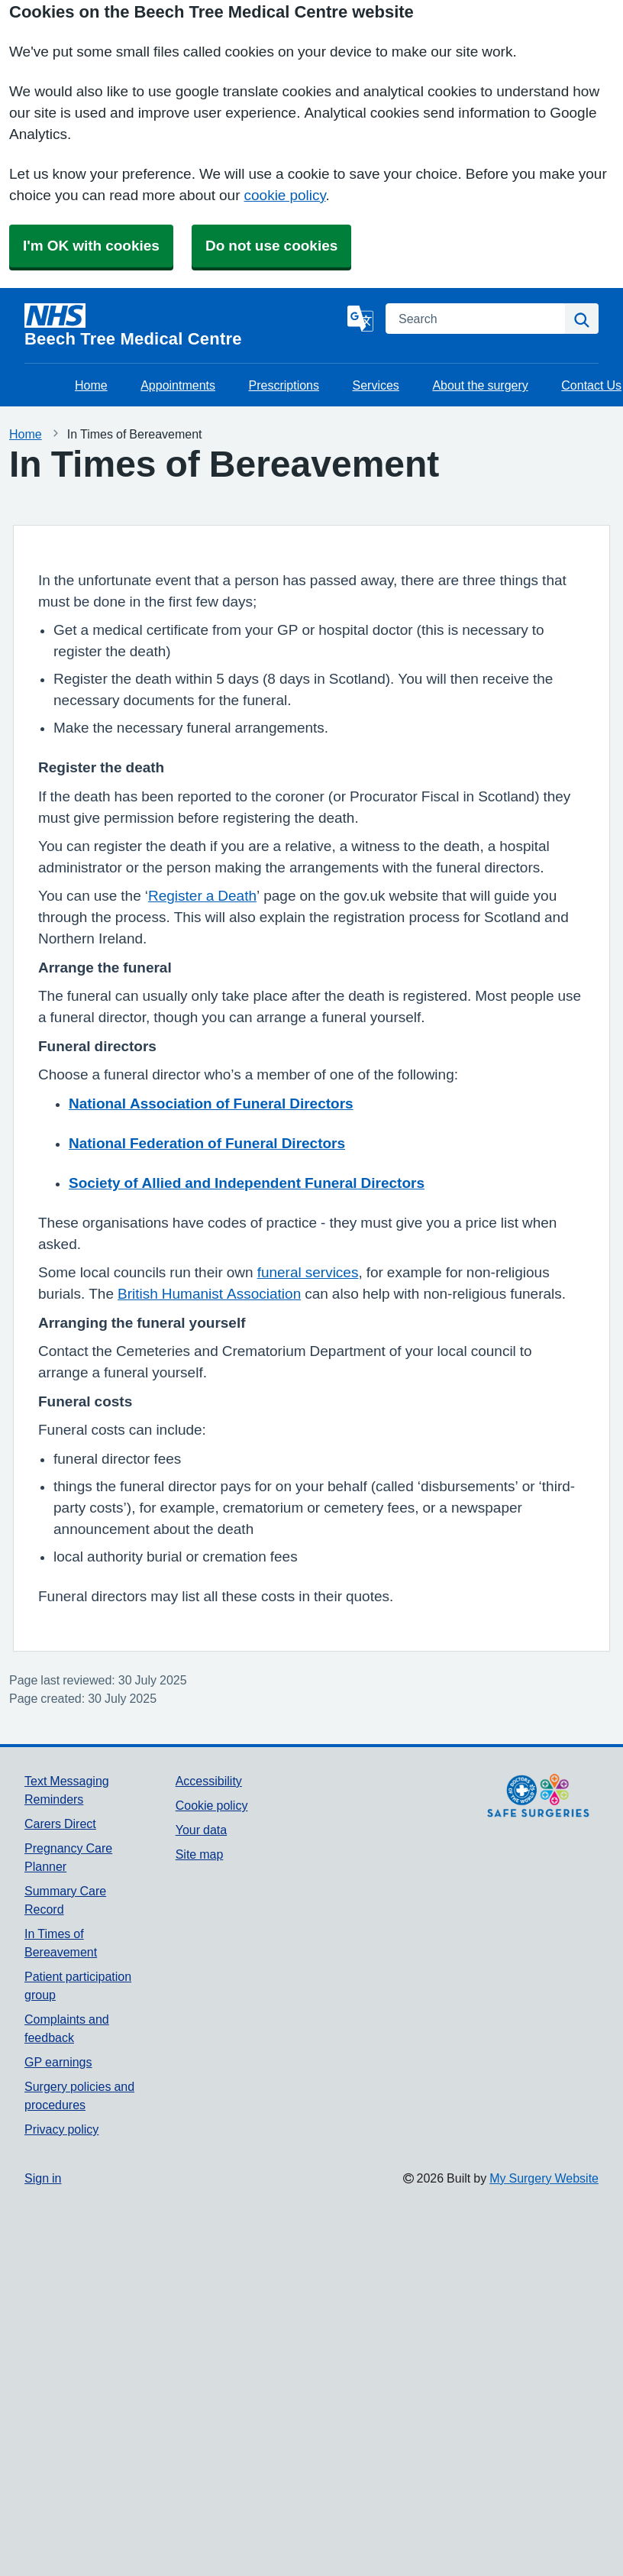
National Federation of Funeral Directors (207, 1143)
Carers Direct (60, 1823)
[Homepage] (182, 325)
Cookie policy (212, 1805)
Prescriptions (284, 385)
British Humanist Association (209, 1293)
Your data (201, 1830)
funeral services (308, 1272)
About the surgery (480, 385)
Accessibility (209, 1781)
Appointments (177, 385)
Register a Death (202, 895)
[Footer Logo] (538, 1796)
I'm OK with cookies (91, 245)
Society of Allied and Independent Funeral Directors (246, 1183)
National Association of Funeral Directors (211, 1103)
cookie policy (285, 195)
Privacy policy (61, 2129)
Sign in (42, 2178)
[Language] (360, 318)
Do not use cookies (271, 245)
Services (376, 385)
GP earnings (58, 2062)
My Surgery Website (544, 2178)
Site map (200, 1854)
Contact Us (591, 385)
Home (91, 385)
